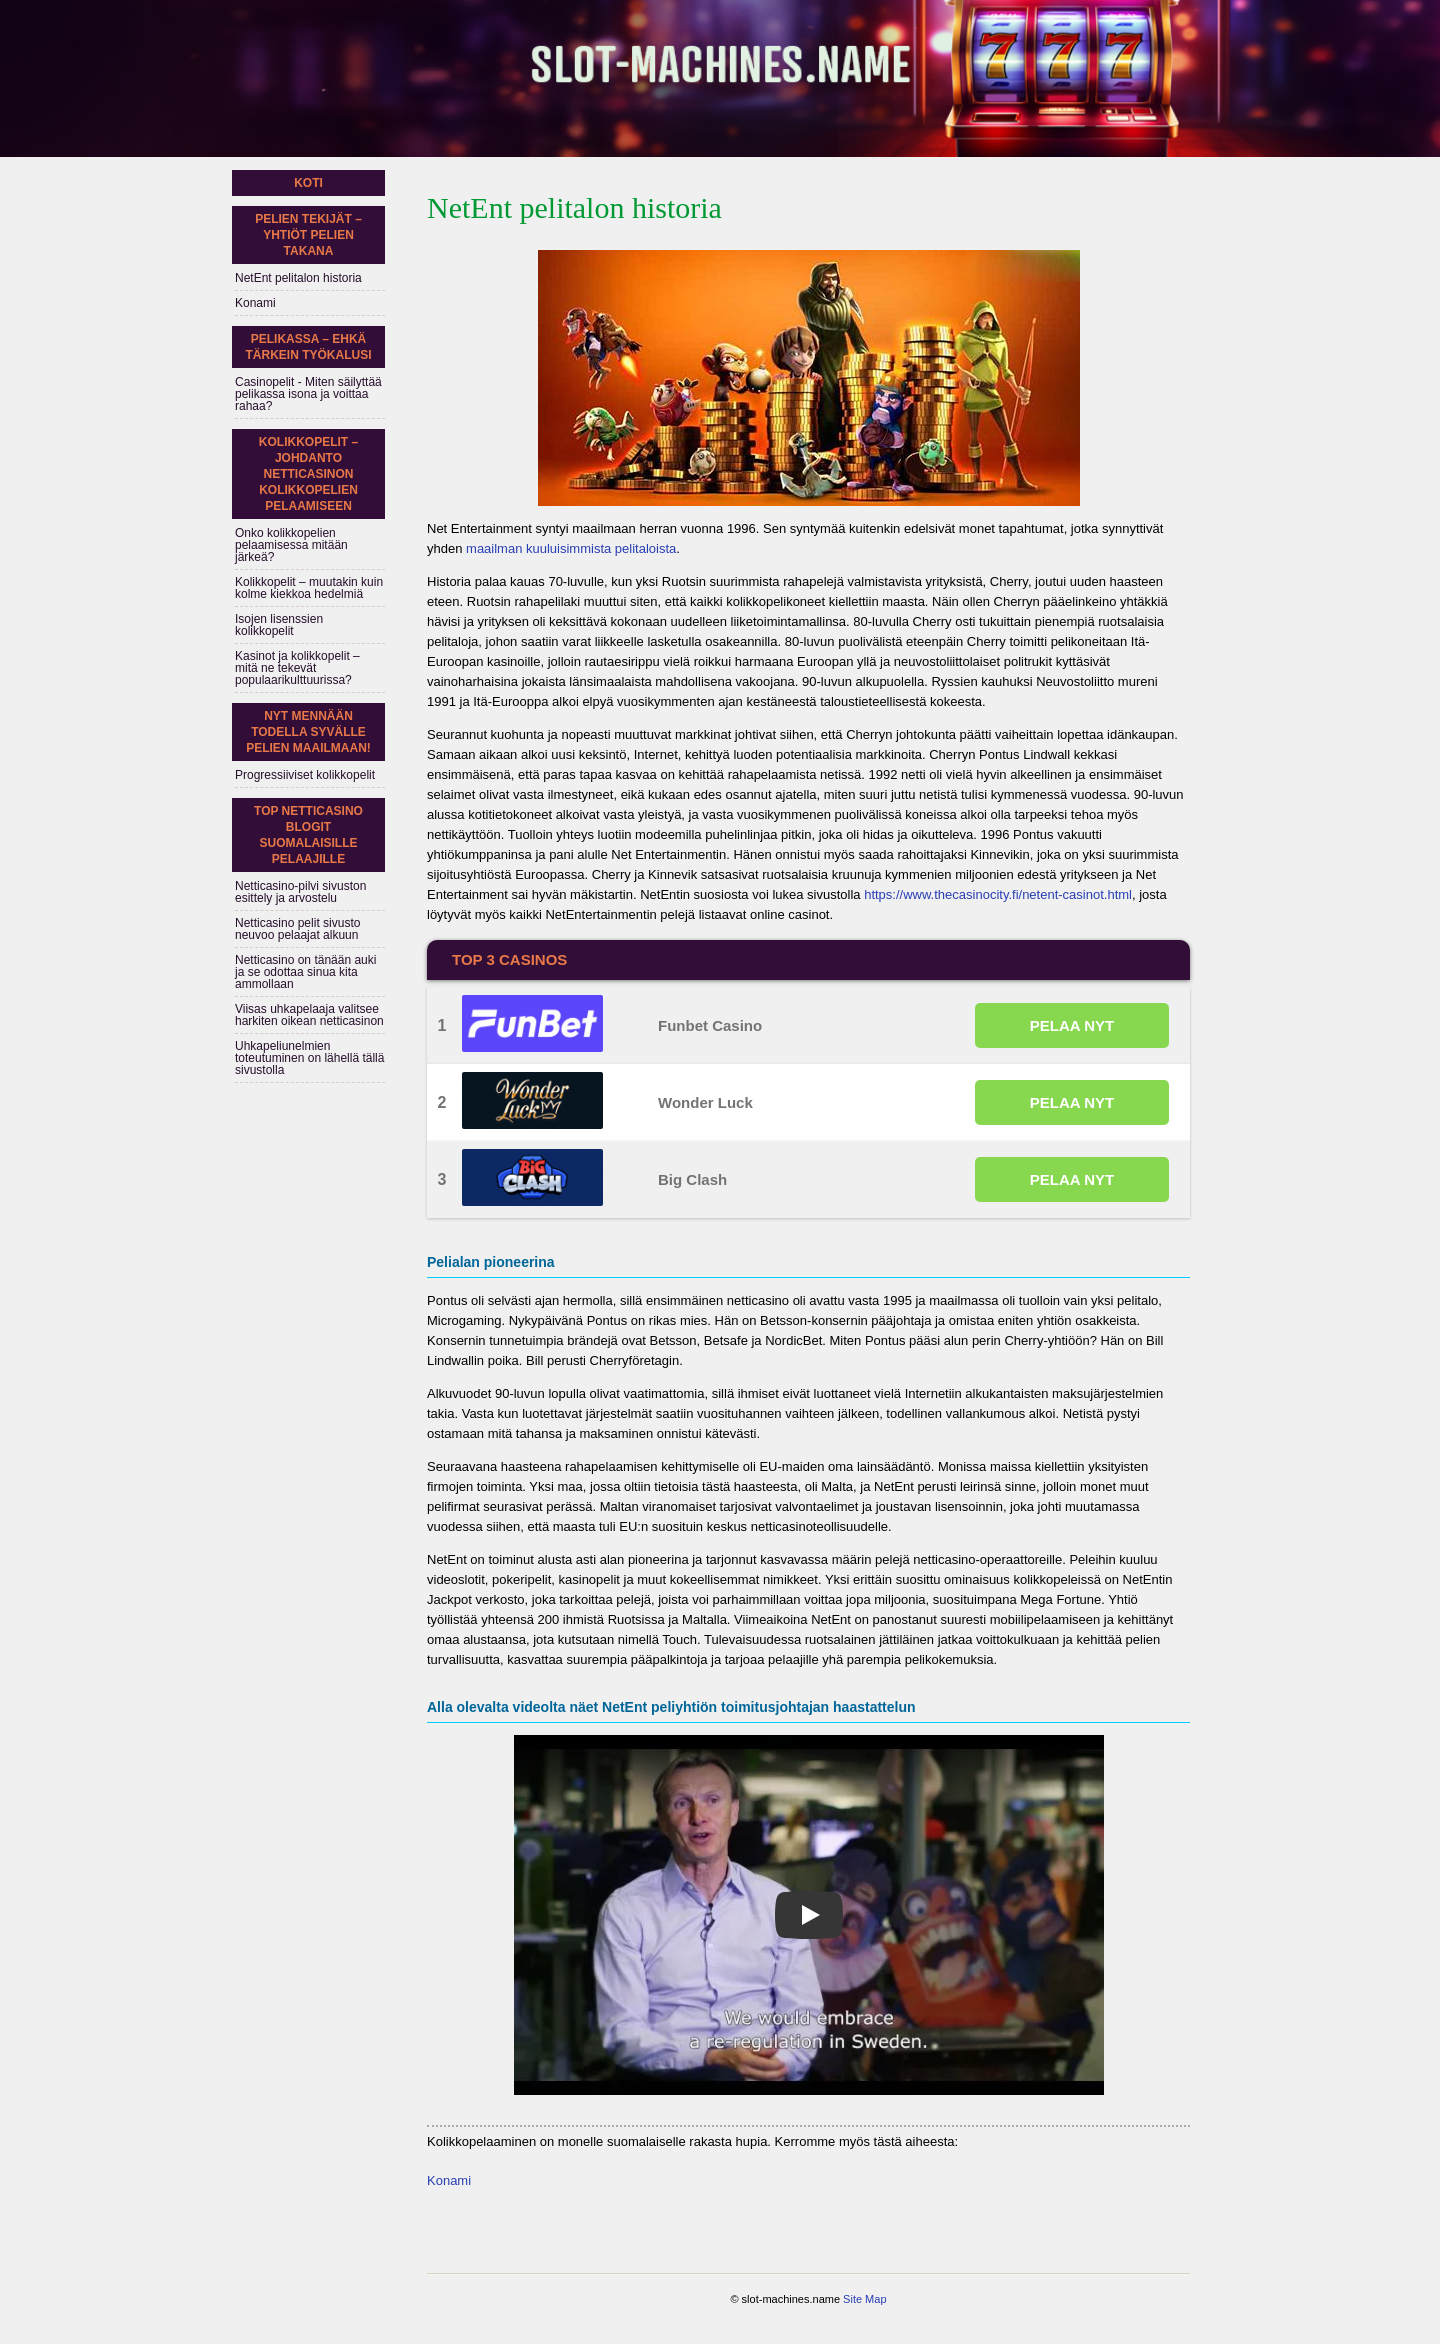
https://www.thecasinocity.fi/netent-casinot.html (998, 894)
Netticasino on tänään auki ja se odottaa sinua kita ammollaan (305, 972)
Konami (449, 2180)
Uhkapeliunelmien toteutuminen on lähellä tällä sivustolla (309, 1058)
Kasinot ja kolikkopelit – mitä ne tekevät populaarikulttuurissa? (297, 668)
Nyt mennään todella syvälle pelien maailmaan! (308, 732)
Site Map (864, 2299)
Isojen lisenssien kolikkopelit (279, 625)
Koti (308, 183)
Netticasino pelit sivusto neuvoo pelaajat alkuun (297, 929)
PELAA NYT (1072, 1025)
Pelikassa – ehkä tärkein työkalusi (309, 347)
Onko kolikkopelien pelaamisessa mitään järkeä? (291, 545)
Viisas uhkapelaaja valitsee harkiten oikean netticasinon (309, 1015)
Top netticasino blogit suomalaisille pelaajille (308, 835)
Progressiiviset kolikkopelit (305, 775)
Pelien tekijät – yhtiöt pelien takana (308, 235)
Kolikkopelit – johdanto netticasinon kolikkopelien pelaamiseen (308, 474)
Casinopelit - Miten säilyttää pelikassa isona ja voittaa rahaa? (308, 394)
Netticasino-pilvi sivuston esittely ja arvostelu (300, 892)
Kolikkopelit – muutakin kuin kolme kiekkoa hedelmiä (309, 588)
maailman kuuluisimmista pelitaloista (571, 548)
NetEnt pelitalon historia (298, 278)
